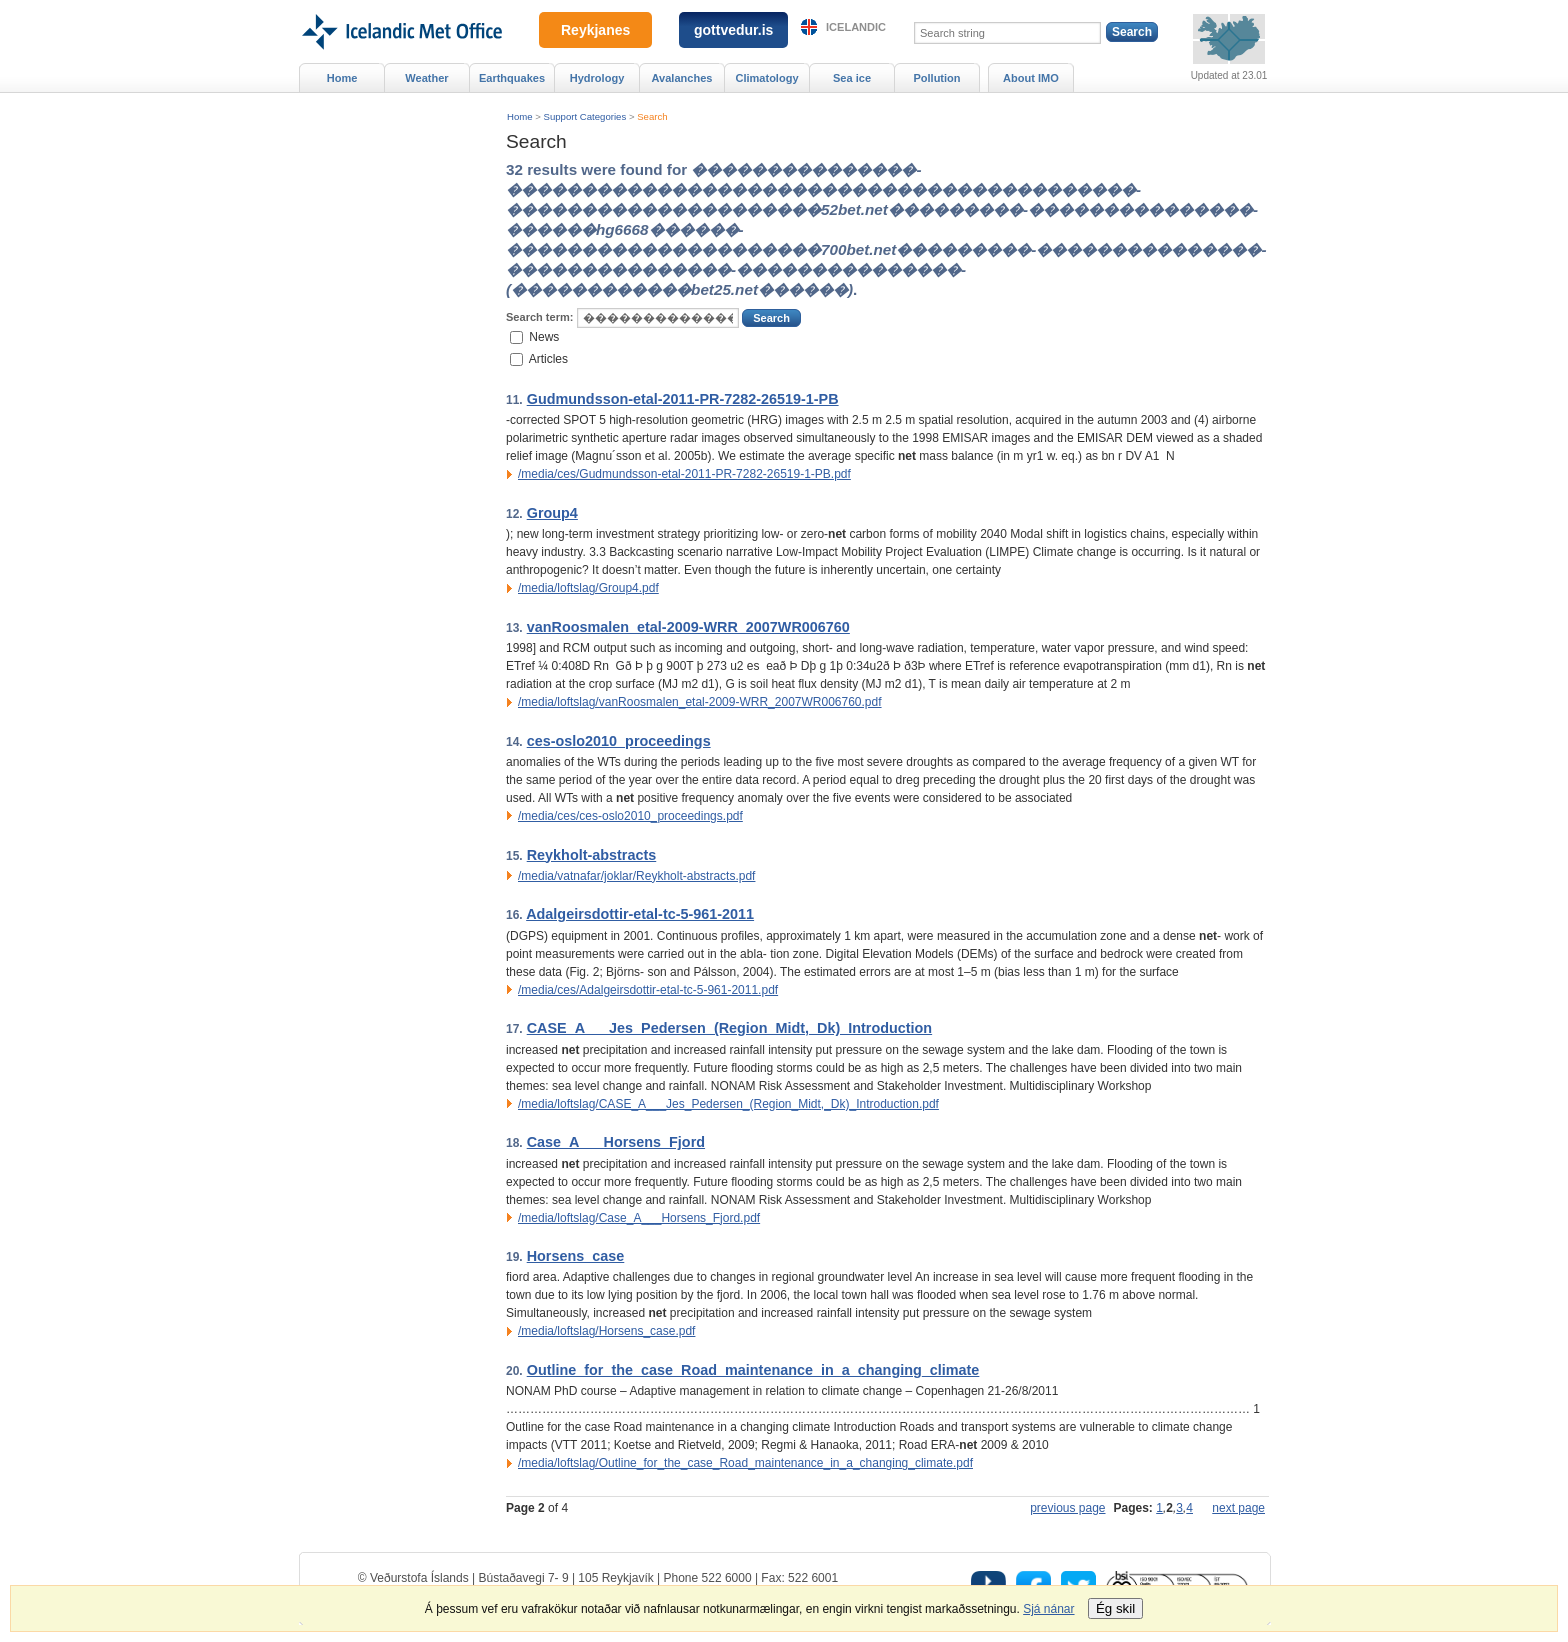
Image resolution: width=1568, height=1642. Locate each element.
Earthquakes (512, 78)
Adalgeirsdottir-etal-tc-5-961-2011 (640, 914)
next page (1238, 1508)
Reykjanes (595, 30)
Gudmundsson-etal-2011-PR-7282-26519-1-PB (683, 399)
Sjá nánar (1048, 1609)
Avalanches (682, 78)
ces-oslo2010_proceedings (619, 741)
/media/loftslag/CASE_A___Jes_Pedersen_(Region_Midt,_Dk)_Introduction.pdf (728, 1104)
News (544, 336)
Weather (426, 78)
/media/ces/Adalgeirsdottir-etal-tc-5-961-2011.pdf (648, 990)
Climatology (766, 78)
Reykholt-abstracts (592, 855)
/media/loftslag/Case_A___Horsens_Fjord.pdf (639, 1218)
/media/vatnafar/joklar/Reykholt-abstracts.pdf (636, 876)
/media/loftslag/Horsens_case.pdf (606, 1331)
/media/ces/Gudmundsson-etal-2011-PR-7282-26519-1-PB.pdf (684, 474)
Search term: (539, 317)
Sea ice (852, 78)
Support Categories (585, 116)
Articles (548, 359)
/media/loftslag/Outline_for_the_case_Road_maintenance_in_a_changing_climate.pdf (745, 1463)
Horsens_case (576, 1256)
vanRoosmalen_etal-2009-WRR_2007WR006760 (688, 627)
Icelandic (856, 27)
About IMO (1031, 78)
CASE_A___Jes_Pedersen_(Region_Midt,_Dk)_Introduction (729, 1028)
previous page (1067, 1508)
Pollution (936, 78)
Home (520, 116)
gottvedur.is (733, 30)
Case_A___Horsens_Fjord (616, 1142)
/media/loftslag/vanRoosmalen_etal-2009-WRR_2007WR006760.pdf (700, 702)
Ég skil (1115, 1608)
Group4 (552, 513)
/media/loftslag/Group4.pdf (588, 588)
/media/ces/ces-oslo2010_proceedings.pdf (630, 816)
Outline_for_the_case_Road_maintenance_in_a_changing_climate (753, 1370)
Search (652, 116)
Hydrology (597, 78)
